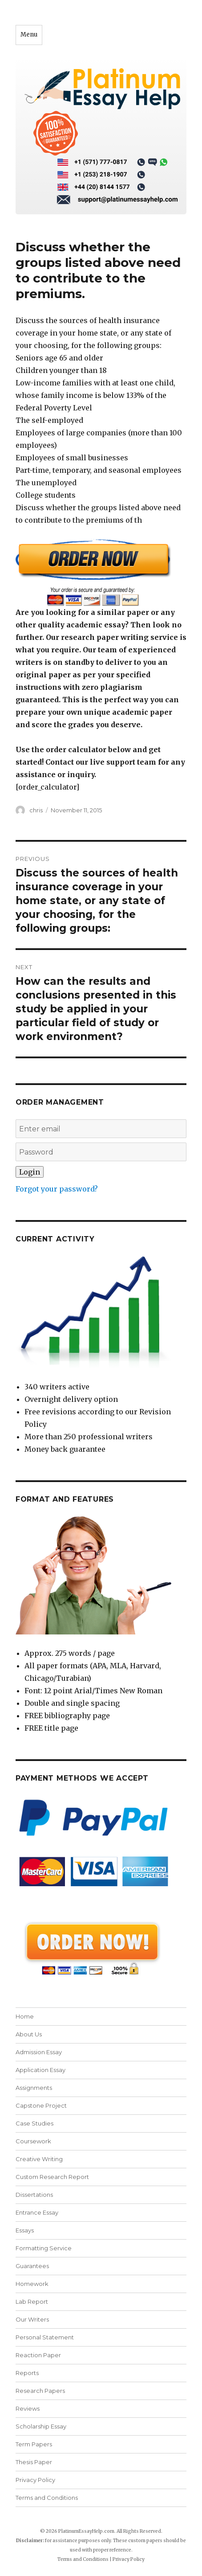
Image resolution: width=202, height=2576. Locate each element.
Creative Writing (39, 2158)
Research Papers (40, 2390)
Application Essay (40, 2069)
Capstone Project (41, 2105)
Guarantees (32, 2265)
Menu (28, 34)
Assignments (34, 2087)
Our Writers (32, 2319)
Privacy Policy (35, 2479)
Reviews (28, 2408)
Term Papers (34, 2444)
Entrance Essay (37, 2212)
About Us (29, 2034)
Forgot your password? (57, 1188)
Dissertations (34, 2194)
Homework (32, 2283)
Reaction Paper (38, 2355)
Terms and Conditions (47, 2497)
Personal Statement (45, 2337)
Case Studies (34, 2123)
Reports (27, 2372)
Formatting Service (44, 2248)
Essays (25, 2230)
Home (25, 2016)
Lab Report (32, 2301)
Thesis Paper (34, 2461)
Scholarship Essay (41, 2426)
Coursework (33, 2141)
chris (36, 810)
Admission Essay (39, 2052)
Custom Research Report (52, 2176)
